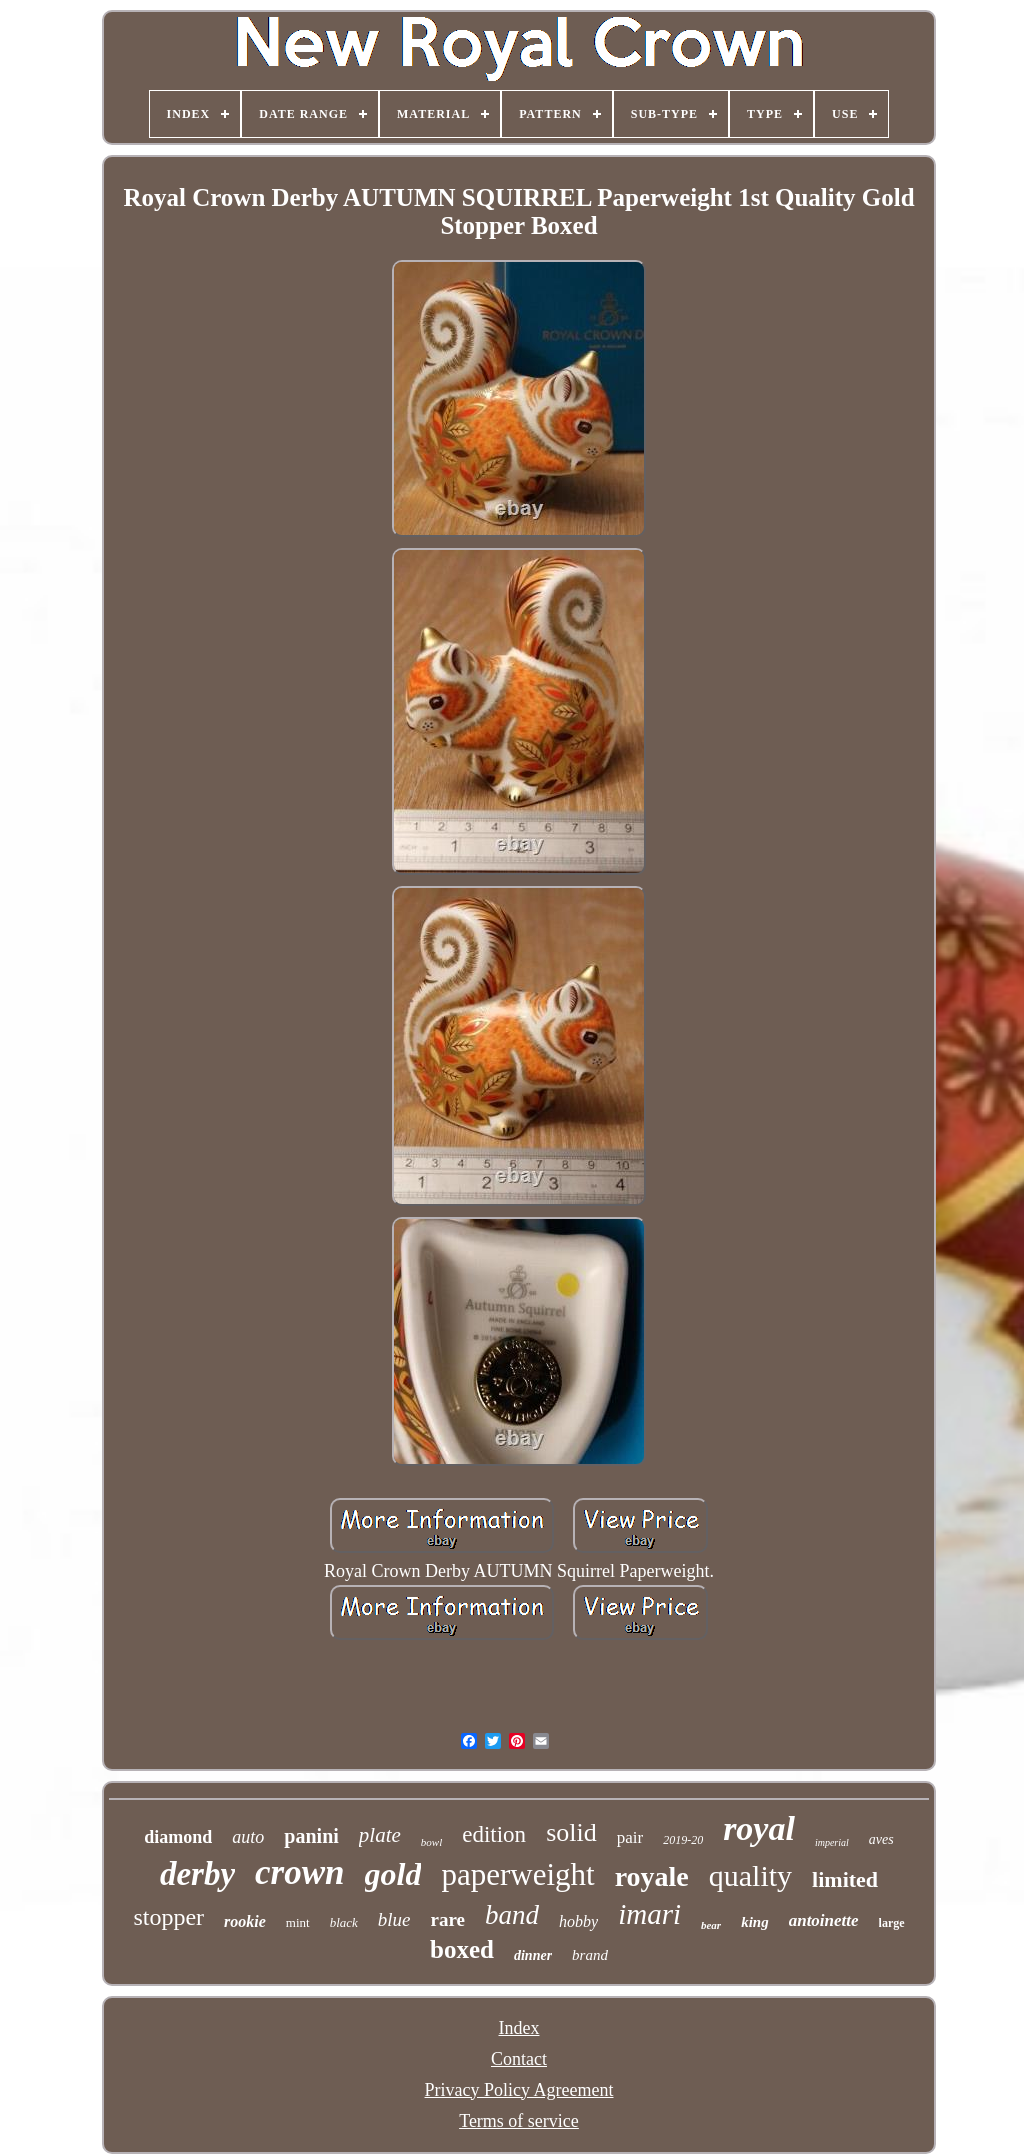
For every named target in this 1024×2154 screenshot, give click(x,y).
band (512, 1915)
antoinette (824, 1920)
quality (750, 1875)
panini (311, 1836)
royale (652, 1876)
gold (393, 1874)
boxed (462, 1949)
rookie (245, 1921)
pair (630, 1837)
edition (494, 1834)
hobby (578, 1921)
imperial (832, 1842)
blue (394, 1919)
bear (711, 1925)
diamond (178, 1837)
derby (197, 1874)
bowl (431, 1842)
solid (571, 1832)
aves (881, 1839)
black (344, 1922)
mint (298, 1922)
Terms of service (519, 2121)
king (755, 1922)
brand (590, 1955)
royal (759, 1828)
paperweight (517, 1874)
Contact (519, 2059)
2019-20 (683, 1840)
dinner (533, 1955)
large (892, 1923)
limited (845, 1879)
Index (519, 2028)
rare (448, 1919)
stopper (168, 1917)
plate (380, 1835)
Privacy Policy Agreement (519, 2090)
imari (649, 1914)
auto (248, 1837)
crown (299, 1872)
